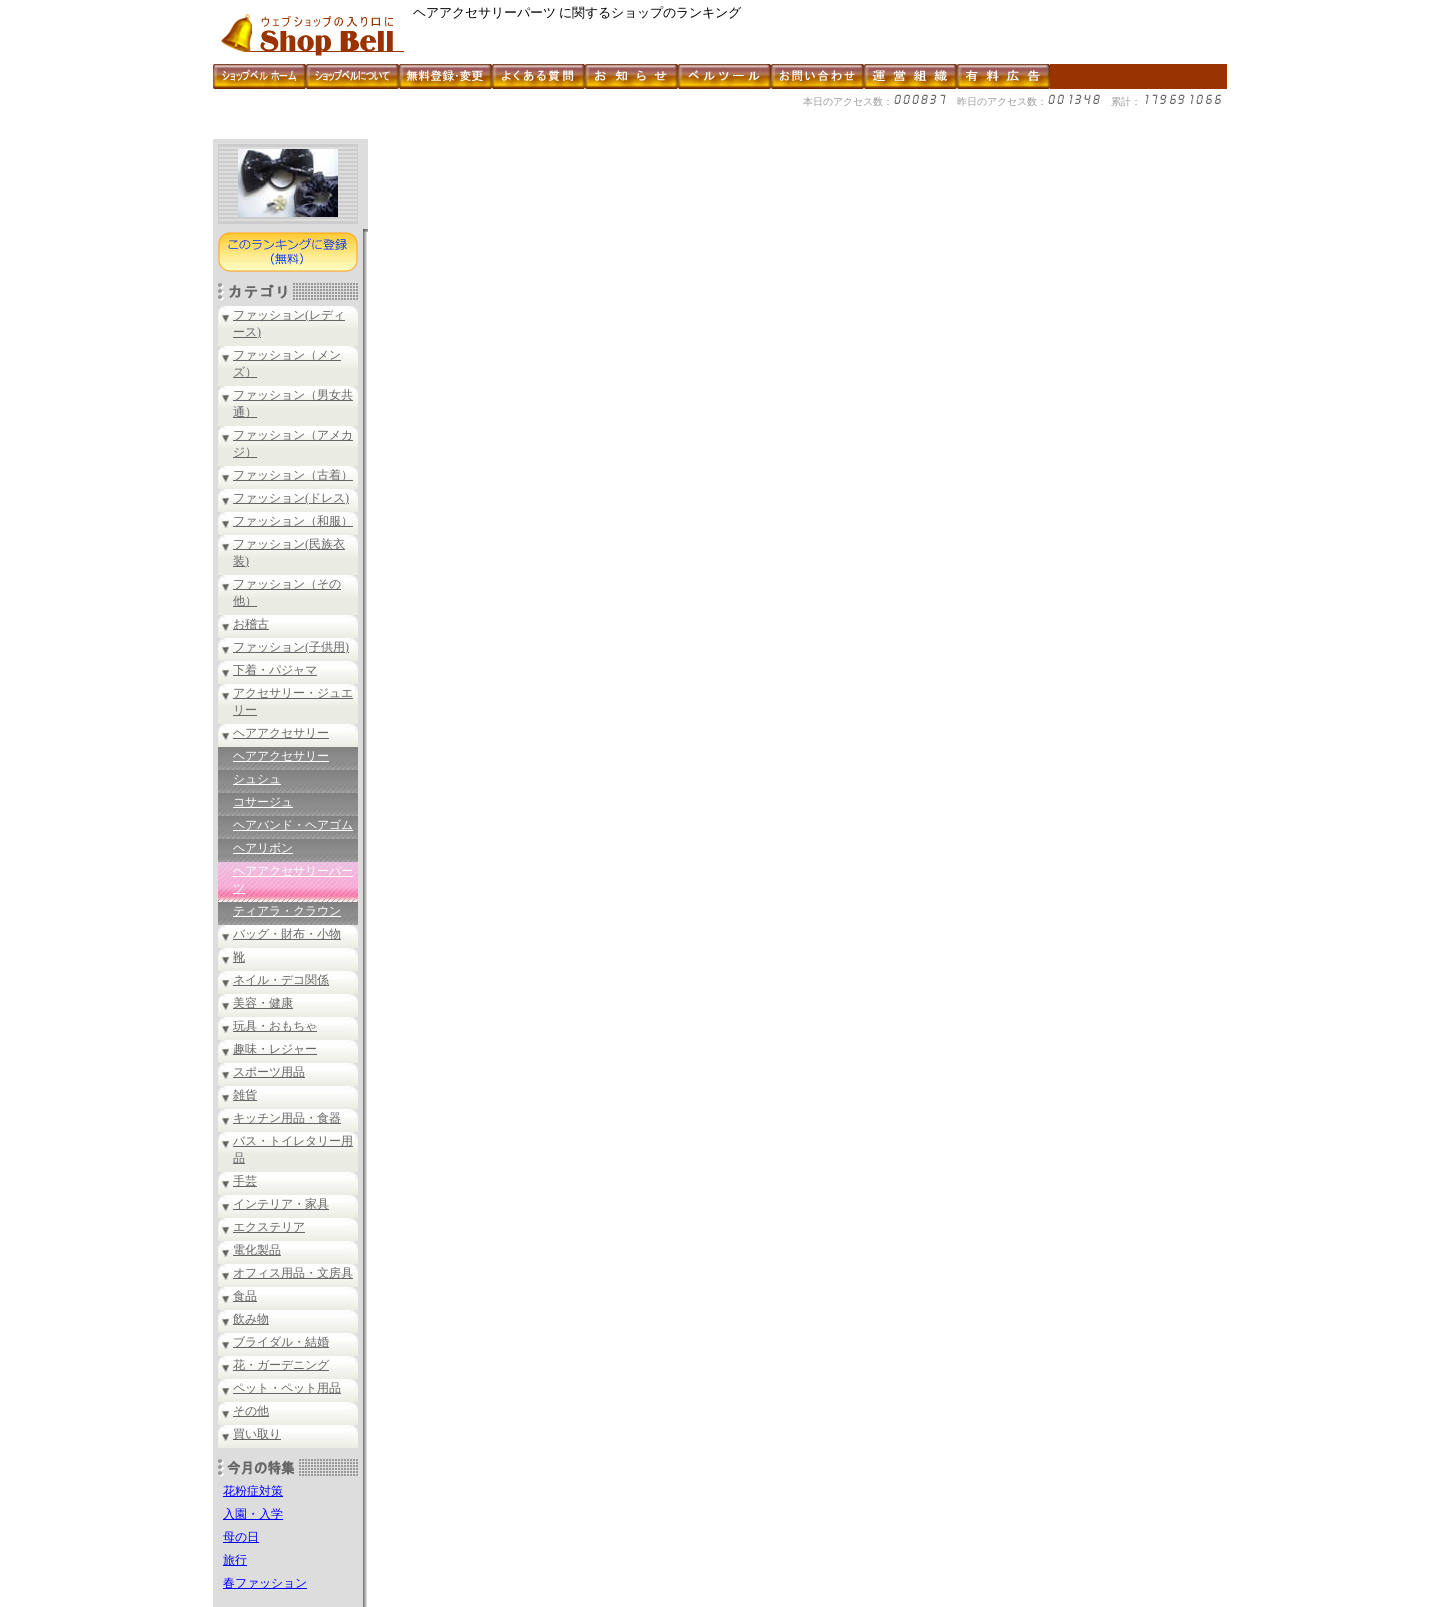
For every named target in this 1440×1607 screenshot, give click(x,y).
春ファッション (265, 1583)
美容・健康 (263, 1003)
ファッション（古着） (293, 475)
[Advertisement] (577, 131)
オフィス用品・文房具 (293, 1273)
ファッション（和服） (293, 521)
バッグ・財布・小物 (287, 934)
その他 (251, 1411)
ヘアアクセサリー (281, 733)
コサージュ (263, 802)
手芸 (245, 1181)
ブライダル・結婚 (281, 1342)
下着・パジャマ (275, 670)
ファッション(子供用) (291, 647)
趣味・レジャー (275, 1049)
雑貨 (245, 1095)
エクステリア (269, 1227)
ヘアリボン (263, 848)
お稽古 (251, 624)
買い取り (257, 1434)
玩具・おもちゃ (275, 1026)
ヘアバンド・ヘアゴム (293, 825)
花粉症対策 (253, 1491)
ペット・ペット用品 (287, 1388)
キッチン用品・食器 (287, 1118)
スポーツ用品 (269, 1072)
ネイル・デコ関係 (281, 980)
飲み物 (251, 1319)
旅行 (235, 1560)
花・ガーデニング (281, 1365)
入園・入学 (253, 1514)
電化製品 (257, 1250)
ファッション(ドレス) (291, 498)
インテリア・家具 (281, 1204)
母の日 (241, 1537)
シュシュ (257, 779)
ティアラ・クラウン (287, 911)
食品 (245, 1296)
